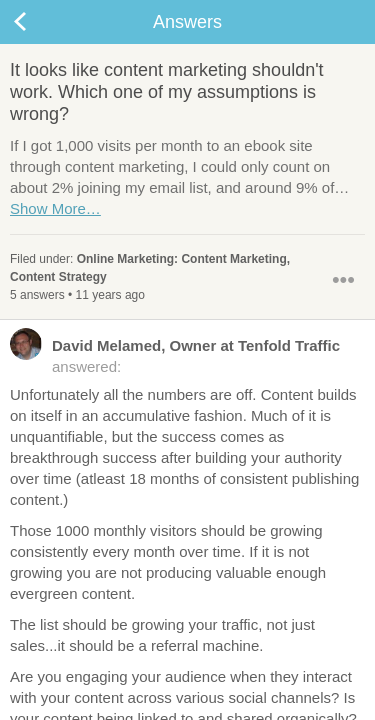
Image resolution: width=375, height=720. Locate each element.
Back (40, 22)
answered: (175, 355)
